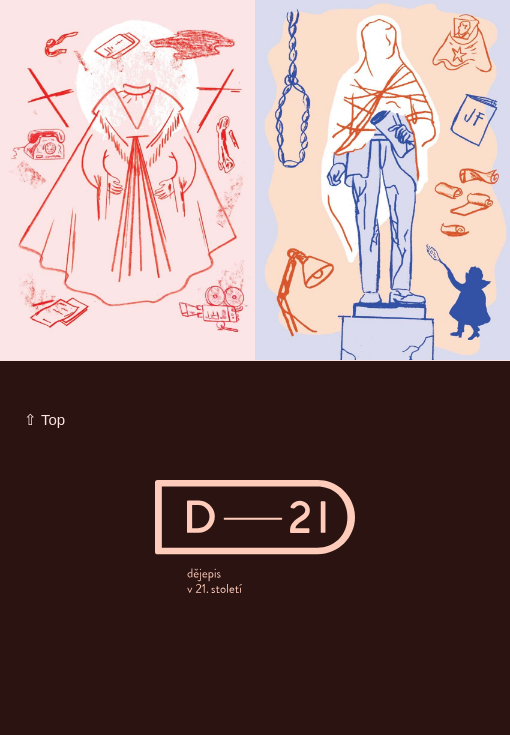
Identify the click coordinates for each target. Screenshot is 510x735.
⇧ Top (44, 419)
